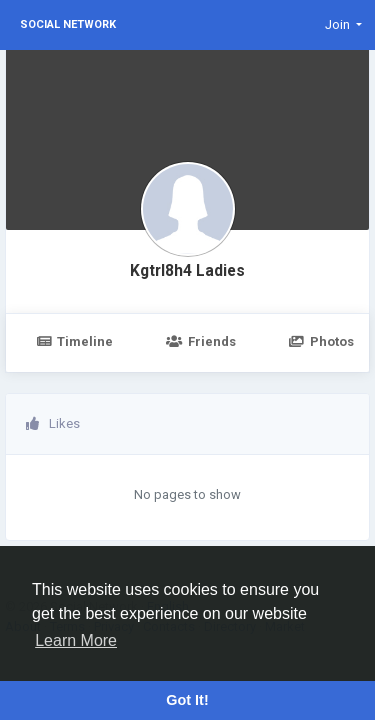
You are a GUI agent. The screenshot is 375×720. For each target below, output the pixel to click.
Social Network (68, 24)
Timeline (74, 341)
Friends (200, 341)
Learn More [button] (76, 640)
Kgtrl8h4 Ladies (187, 271)
